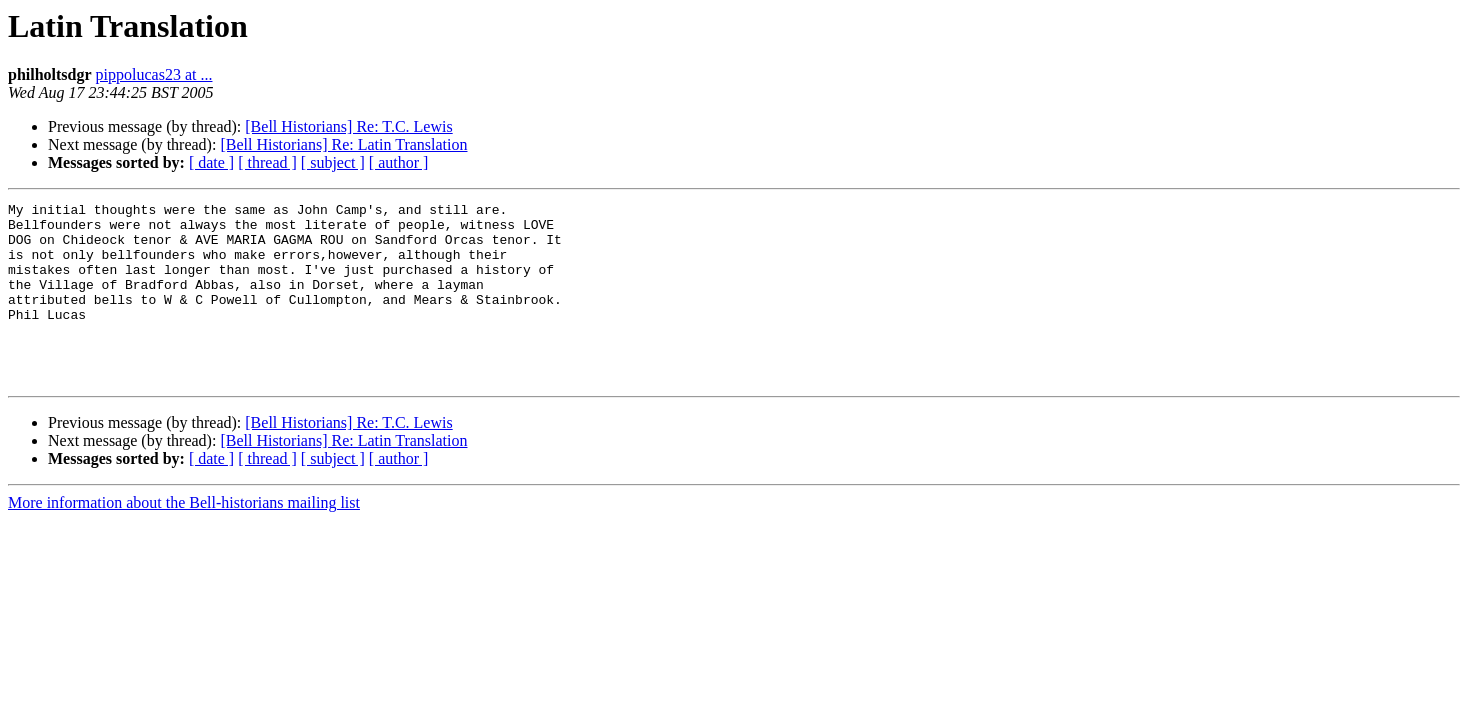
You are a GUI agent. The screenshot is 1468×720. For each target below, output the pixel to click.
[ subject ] (333, 162)
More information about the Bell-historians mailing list (184, 538)
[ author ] (399, 162)
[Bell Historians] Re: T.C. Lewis (348, 126)
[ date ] (211, 162)
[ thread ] (267, 162)
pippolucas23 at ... (154, 74)
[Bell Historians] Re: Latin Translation (343, 144)
